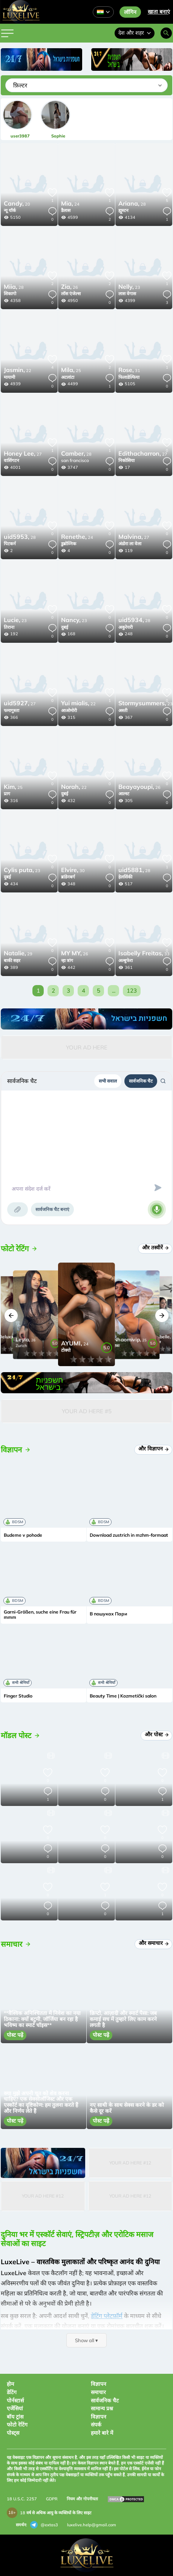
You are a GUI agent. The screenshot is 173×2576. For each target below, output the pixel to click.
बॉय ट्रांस (15, 2416)
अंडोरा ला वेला (129, 543)
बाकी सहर (12, 960)
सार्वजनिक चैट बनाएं (52, 1209)
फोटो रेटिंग (17, 2424)
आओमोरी (69, 710)
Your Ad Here (86, 1047)
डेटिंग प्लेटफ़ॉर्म (106, 2316)
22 (17, 370)
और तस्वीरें (155, 1247)
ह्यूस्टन (123, 210)
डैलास (65, 210)
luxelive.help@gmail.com (91, 2524)
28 (132, 204)
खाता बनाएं (159, 11)
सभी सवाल (108, 1081)
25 (71, 370)
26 (69, 287)
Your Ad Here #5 (87, 1411)
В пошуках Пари (108, 1614)
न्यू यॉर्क (10, 210)
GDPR (52, 2498)
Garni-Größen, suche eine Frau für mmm (40, 1614)
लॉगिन (130, 12)
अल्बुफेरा (125, 960)
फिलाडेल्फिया (128, 377)
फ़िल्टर (20, 85)
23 (129, 287)
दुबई (64, 627)
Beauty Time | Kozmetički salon (123, 1696)
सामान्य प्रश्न (102, 2408)
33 (144, 953)
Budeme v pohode (23, 1535)
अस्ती (122, 710)
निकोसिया (126, 460)
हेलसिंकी (125, 877)
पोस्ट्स (13, 2433)
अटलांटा (67, 377)
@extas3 (44, 2525)
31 (129, 370)
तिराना (9, 627)
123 (132, 990)
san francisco (75, 460)
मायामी (9, 377)
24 (70, 204)
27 (23, 454)
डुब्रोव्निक (68, 543)
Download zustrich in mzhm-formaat (129, 1535)
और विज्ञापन (153, 1448)
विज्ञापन (98, 2384)
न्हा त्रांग (67, 960)
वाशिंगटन (11, 460)
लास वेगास (127, 293)
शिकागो (10, 293)
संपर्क (96, 2424)
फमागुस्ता (11, 710)
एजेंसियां (15, 2408)
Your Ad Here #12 (130, 2163)
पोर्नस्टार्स (15, 2400)
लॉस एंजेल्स (71, 293)
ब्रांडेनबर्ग (68, 877)
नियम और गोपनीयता (82, 2498)
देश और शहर (134, 32)
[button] (11, 1315)
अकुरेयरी (125, 627)
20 (17, 204)
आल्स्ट (123, 793)
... (113, 990)
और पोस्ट (157, 1734)
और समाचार (154, 1943)
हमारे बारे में (102, 2433)
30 (73, 870)
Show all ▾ (86, 2340)
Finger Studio (18, 1696)
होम (10, 2384)
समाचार (98, 2392)
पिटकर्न (10, 543)
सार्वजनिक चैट (141, 1081)
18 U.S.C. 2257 (22, 2498)
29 (18, 953)
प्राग (7, 793)
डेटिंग (12, 2392)
